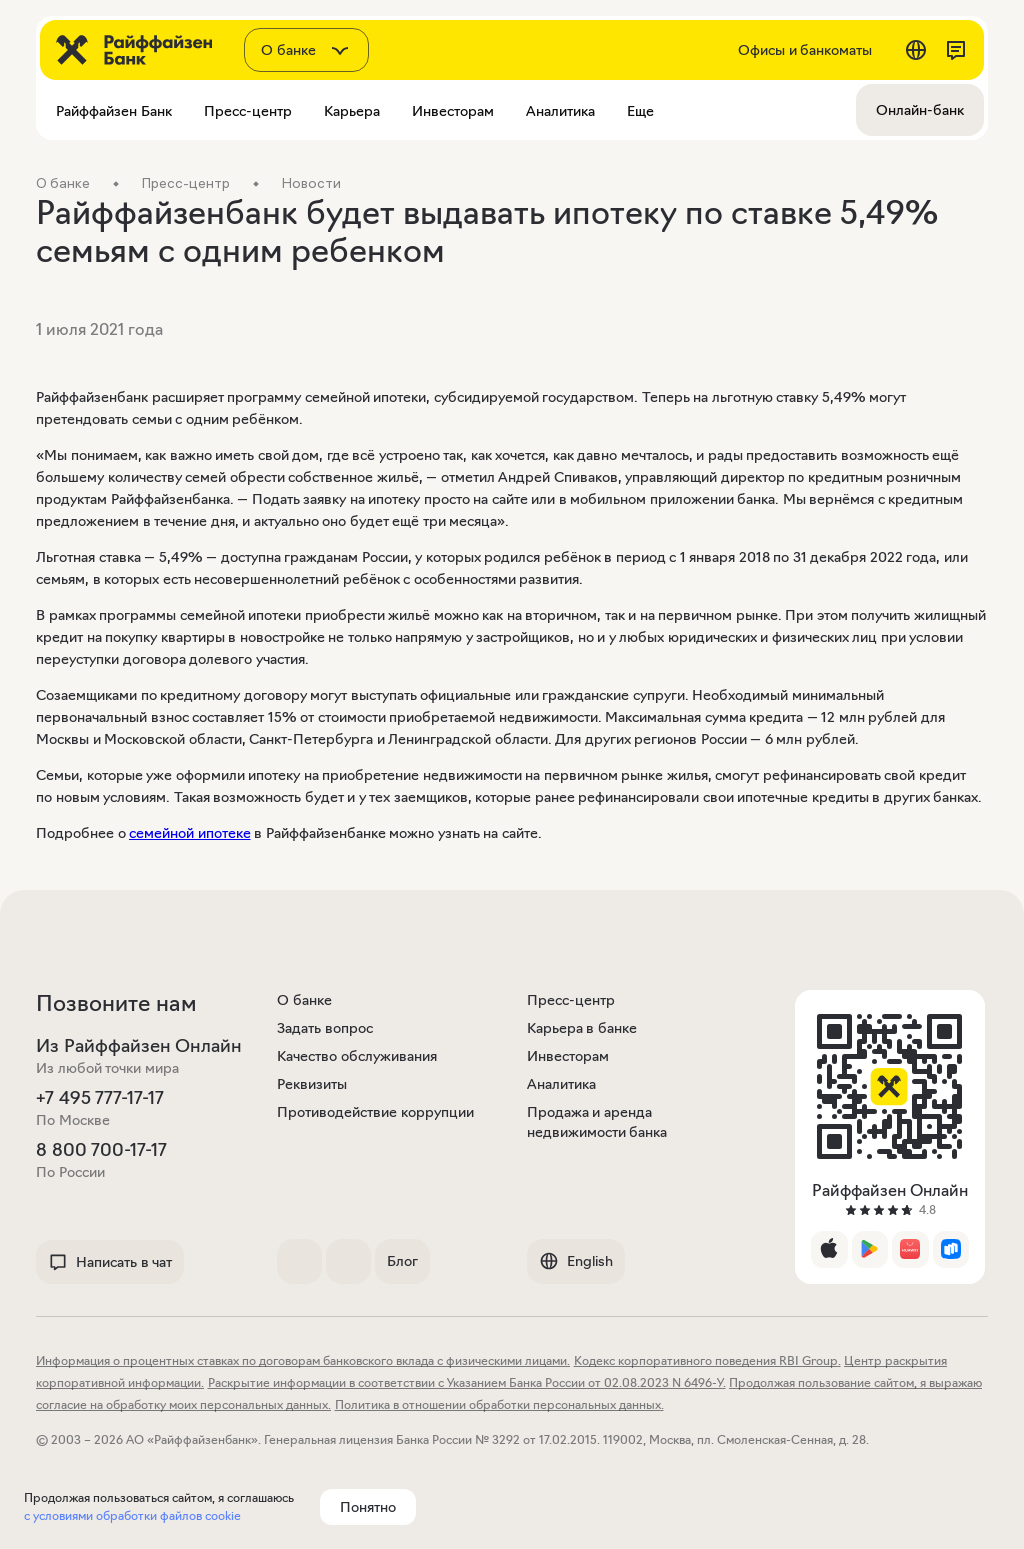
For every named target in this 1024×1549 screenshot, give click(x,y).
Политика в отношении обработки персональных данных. (499, 1404)
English (576, 1261)
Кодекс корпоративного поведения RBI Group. (707, 1360)
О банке (304, 1000)
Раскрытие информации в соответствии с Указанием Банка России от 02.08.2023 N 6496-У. (467, 1382)
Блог (402, 1261)
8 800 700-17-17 (101, 1150)
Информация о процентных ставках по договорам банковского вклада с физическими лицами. (303, 1360)
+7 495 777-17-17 (100, 1098)
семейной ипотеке (190, 833)
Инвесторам (568, 1056)
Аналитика (561, 1084)
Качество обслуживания (357, 1056)
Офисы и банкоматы (805, 50)
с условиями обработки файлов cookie (132, 1515)
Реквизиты (312, 1084)
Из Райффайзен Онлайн (139, 1046)
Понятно (368, 1507)
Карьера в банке (582, 1028)
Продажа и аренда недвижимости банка (597, 1122)
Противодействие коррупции (375, 1112)
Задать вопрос (325, 1028)
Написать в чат (110, 1262)
